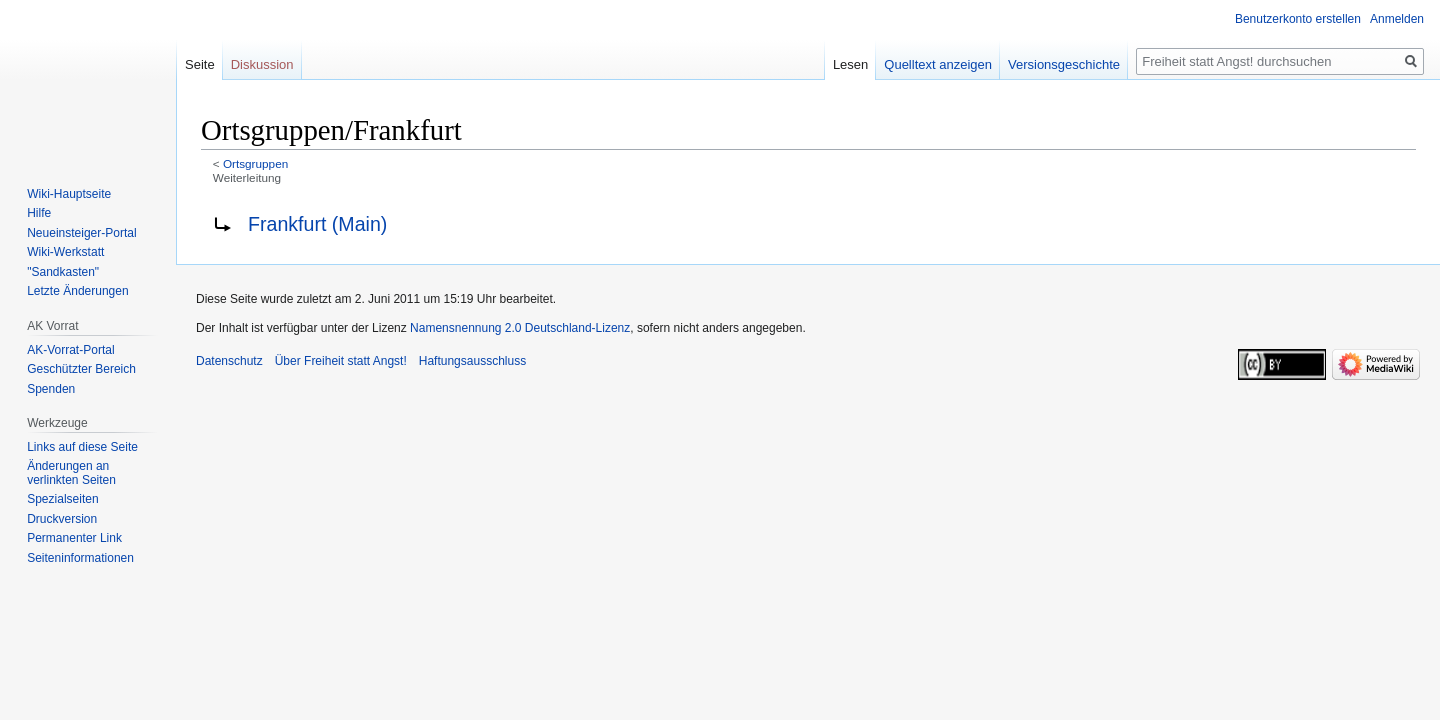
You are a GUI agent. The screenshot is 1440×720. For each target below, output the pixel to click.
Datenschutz (229, 361)
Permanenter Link (74, 538)
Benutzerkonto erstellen (1298, 19)
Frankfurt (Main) (317, 224)
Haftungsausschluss (472, 361)
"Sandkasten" (63, 272)
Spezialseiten (62, 499)
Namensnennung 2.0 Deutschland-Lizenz (520, 328)
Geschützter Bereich (81, 369)
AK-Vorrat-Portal (70, 350)
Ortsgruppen (255, 163)
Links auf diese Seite (82, 447)
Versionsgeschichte (1064, 64)
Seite (200, 64)
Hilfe (39, 213)
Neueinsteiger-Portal (81, 233)
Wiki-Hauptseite (69, 194)
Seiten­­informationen (80, 558)
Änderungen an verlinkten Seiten (71, 473)
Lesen (850, 64)
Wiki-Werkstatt (65, 252)
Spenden (51, 389)
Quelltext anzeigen (938, 64)
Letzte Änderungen (77, 291)
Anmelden (1397, 19)
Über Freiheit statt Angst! (341, 361)
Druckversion (62, 519)
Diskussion (262, 64)
